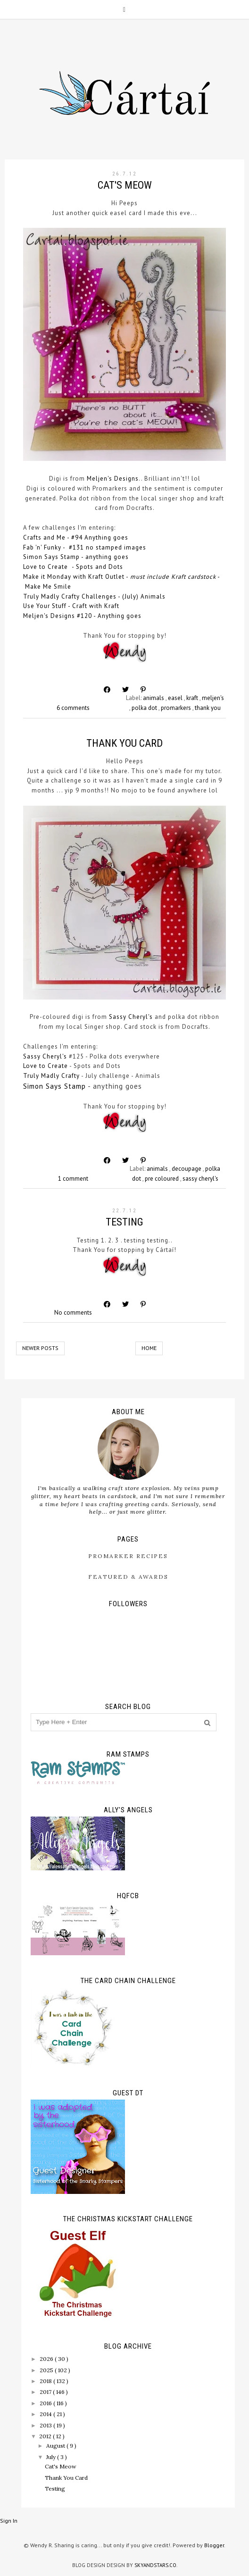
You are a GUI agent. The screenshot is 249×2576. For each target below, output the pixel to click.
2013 (46, 2425)
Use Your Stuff (44, 606)
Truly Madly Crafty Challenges (69, 596)
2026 (47, 2358)
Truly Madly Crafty (51, 1076)
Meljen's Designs (113, 479)
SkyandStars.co (155, 2565)
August (56, 2445)
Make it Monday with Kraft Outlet (73, 577)
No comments (73, 1313)
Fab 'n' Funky (42, 547)
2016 (46, 2403)
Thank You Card (124, 743)
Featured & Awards (128, 1576)
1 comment (73, 1179)
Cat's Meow (125, 185)
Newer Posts (40, 1347)
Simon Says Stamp (51, 557)
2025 (47, 2370)
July (51, 2456)
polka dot (145, 708)
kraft (192, 698)
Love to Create (46, 567)
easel (176, 698)
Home (149, 1347)
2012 (46, 2436)
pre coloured (162, 1179)
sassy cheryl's (200, 1179)
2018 (46, 2380)
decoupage (187, 1169)
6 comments (73, 708)
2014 (46, 2414)
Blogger (214, 2545)
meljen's (213, 698)
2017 (46, 2391)
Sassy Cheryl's (131, 1017)
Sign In (8, 2520)
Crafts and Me (44, 538)
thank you (208, 708)
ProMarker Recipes (128, 1555)
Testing (124, 1222)
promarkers (176, 708)
